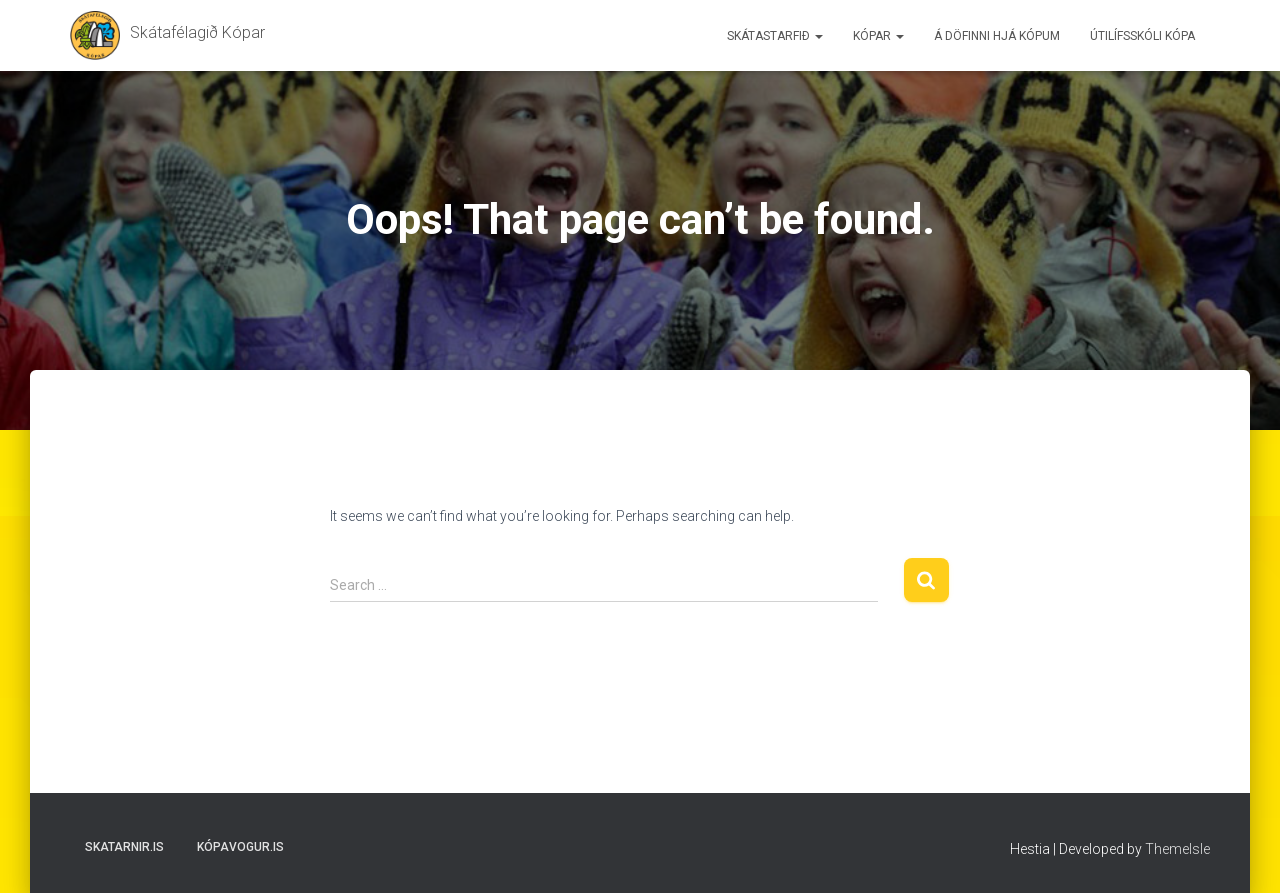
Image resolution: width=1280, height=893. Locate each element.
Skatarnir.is (124, 847)
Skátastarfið (775, 36)
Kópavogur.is (240, 847)
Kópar (878, 36)
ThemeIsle (1177, 849)
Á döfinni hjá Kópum (997, 36)
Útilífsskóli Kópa (1142, 36)
